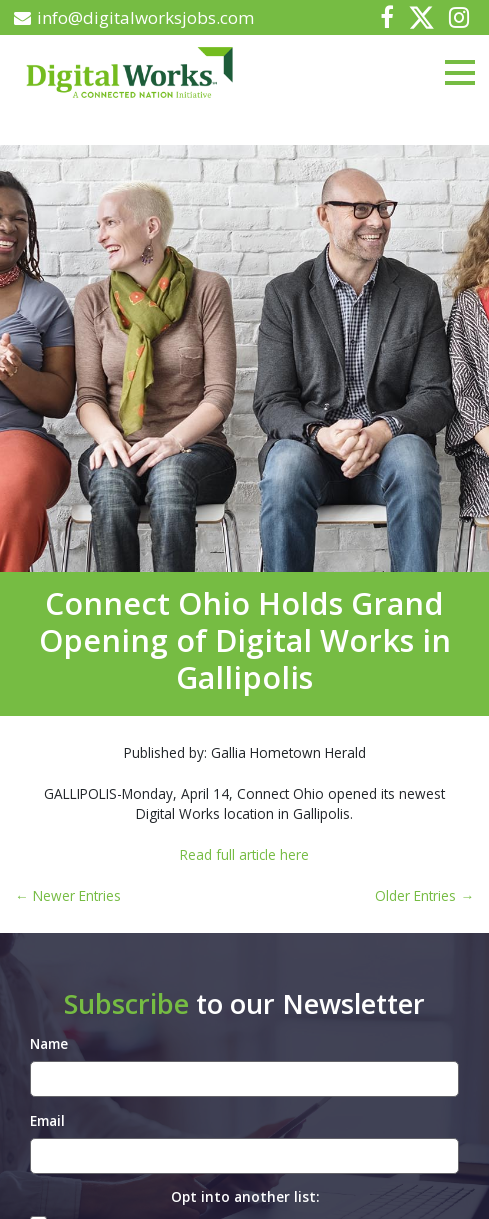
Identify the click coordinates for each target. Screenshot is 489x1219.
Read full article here (244, 854)
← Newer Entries (68, 895)
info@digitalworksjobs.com (134, 17)
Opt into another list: (245, 1196)
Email (47, 1120)
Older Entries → (424, 895)
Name (49, 1043)
